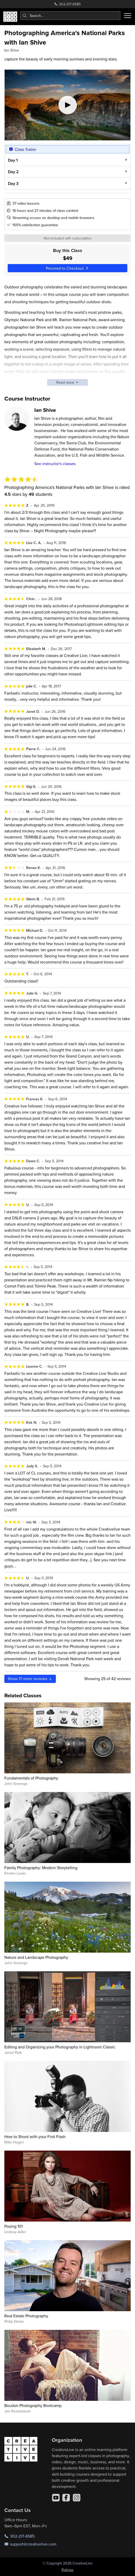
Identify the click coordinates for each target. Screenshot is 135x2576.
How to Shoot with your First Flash (35, 2136)
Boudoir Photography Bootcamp (32, 2405)
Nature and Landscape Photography (36, 1957)
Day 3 (13, 183)
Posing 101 (13, 2226)
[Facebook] (66, 2498)
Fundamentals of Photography (31, 1778)
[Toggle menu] (127, 16)
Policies (67, 2569)
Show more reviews (30, 1678)
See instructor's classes (55, 463)
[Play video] (67, 105)
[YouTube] (56, 2498)
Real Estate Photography (26, 2316)
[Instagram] (76, 2498)
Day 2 (13, 172)
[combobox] (70, 16)
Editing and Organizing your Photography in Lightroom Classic (59, 2047)
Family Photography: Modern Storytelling (40, 1867)
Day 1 (13, 160)
